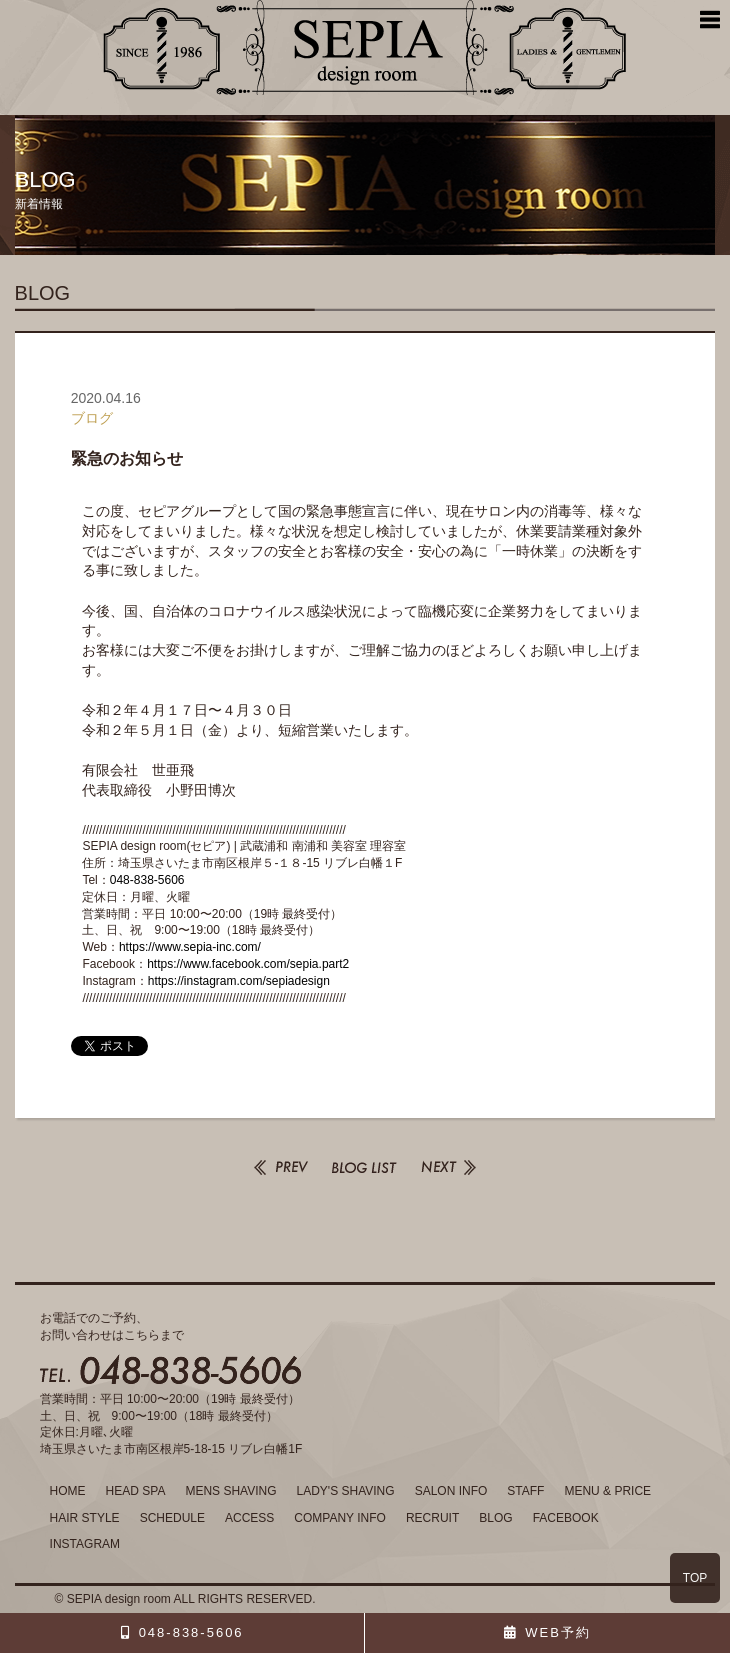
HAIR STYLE (85, 1518)
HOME (68, 1491)
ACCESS (249, 1518)
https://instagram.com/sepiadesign (239, 981)
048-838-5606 (147, 880)
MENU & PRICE (607, 1491)
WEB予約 (558, 1632)
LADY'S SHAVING (346, 1491)
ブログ (92, 418)
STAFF (525, 1491)
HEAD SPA (136, 1491)
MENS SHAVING (230, 1491)
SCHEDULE (172, 1518)
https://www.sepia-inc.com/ (190, 947)
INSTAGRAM (85, 1544)
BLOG (495, 1518)
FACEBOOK (566, 1518)
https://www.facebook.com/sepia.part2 (248, 964)
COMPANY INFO (340, 1518)
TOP (695, 1578)
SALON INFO (451, 1491)
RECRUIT (432, 1518)
